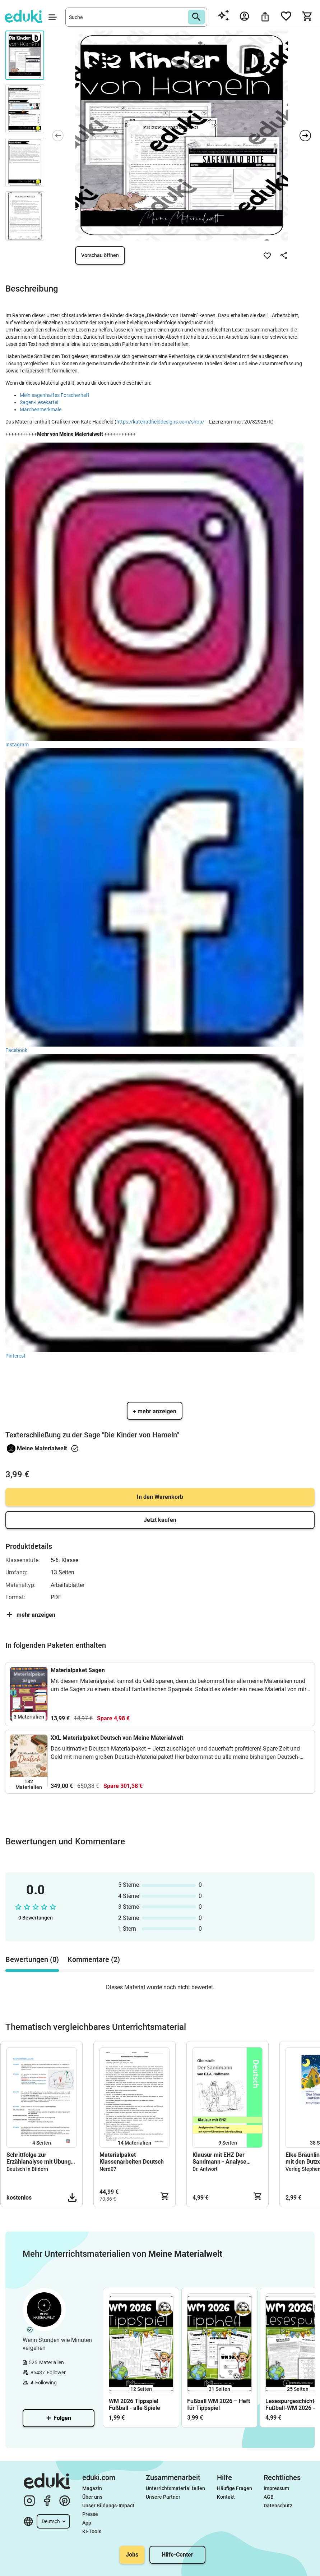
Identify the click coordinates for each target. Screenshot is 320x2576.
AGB (269, 2497)
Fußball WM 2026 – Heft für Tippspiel (218, 2404)
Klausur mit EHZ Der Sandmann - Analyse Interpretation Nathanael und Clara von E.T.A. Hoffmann (224, 2158)
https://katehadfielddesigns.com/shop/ (160, 422)
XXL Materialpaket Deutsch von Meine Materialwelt (117, 1737)
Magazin (92, 2488)
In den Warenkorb (160, 1496)
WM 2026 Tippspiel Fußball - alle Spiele (134, 2404)
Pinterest (15, 1356)
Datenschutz (278, 2505)
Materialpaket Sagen (78, 1670)
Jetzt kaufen (160, 1519)
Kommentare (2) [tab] (94, 1959)
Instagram (18, 744)
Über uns (92, 2497)
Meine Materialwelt (42, 1448)
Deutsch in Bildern (27, 2169)
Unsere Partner (163, 2497)
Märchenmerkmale (40, 409)
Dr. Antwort (205, 2169)
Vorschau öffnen (100, 255)
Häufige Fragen (234, 2488)
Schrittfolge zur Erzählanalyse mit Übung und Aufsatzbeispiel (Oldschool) (38, 2158)
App (86, 2523)
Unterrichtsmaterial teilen (175, 2488)
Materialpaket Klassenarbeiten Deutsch (131, 2158)
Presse (90, 2514)
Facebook (16, 1050)
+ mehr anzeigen (154, 1411)
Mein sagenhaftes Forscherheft (54, 395)
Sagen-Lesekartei (39, 402)
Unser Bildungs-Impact (108, 2505)
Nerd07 (107, 2169)
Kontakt (226, 2497)
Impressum (276, 2488)
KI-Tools (91, 2531)
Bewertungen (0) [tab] (32, 1959)
